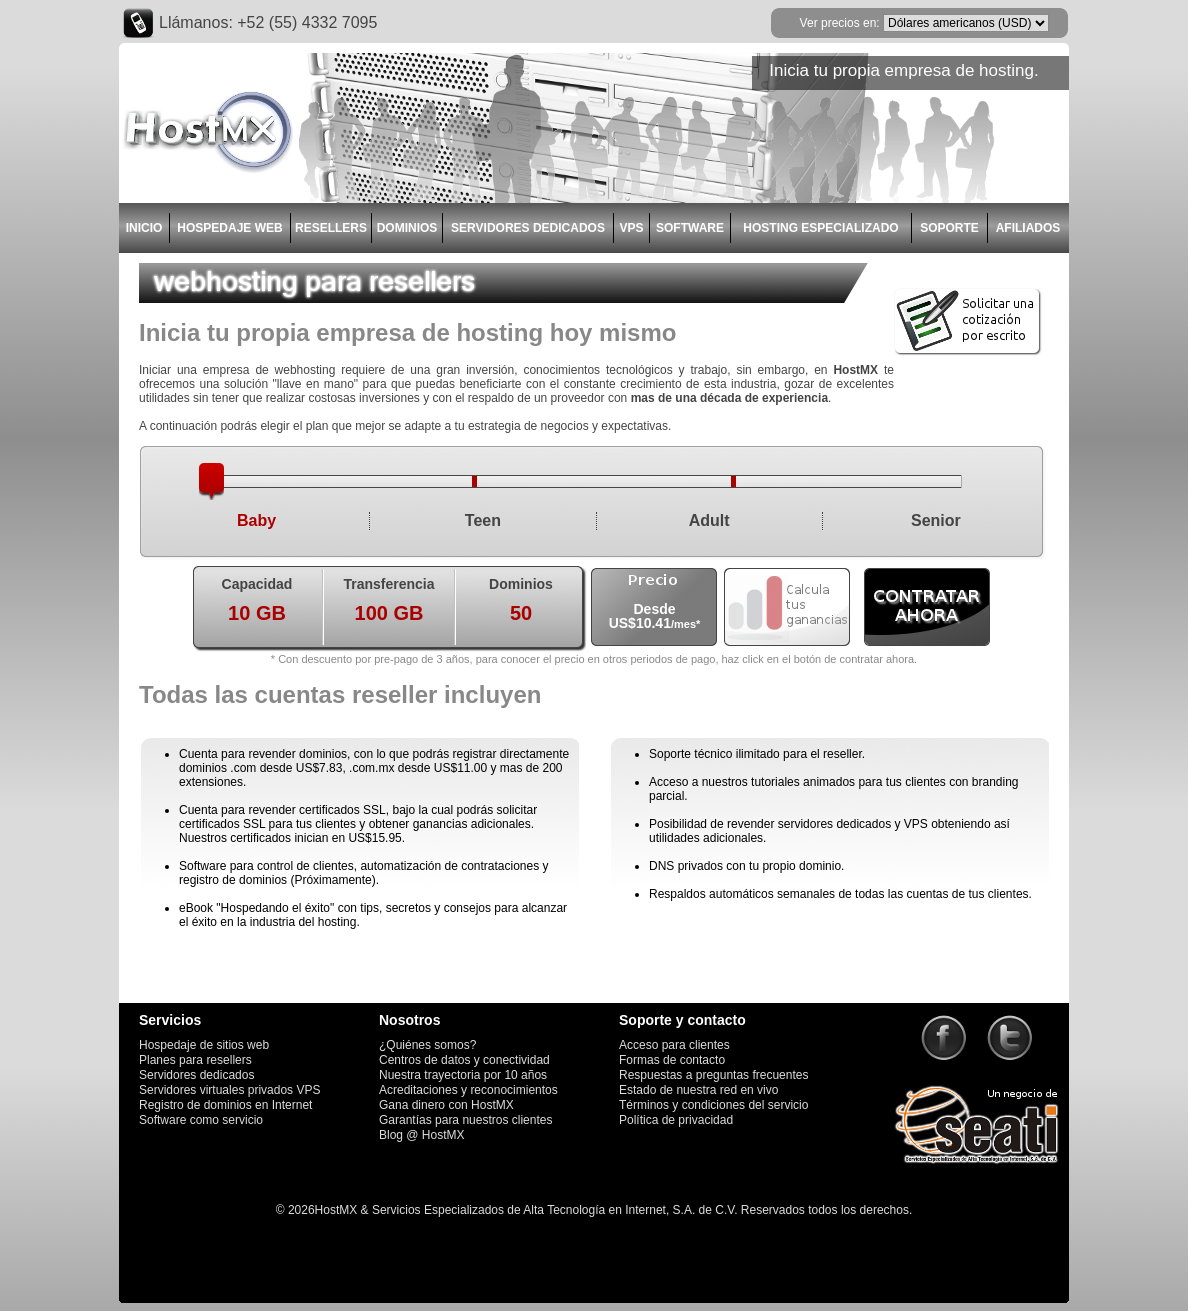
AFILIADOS (1028, 228)
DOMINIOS (407, 228)
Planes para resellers (195, 1060)
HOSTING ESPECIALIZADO (820, 228)
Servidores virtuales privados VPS (229, 1090)
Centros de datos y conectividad (464, 1060)
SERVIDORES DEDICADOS (528, 228)
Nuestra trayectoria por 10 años (463, 1075)
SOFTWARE (690, 228)
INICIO (144, 228)
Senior (936, 520)
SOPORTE (949, 228)
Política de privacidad (676, 1120)
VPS (631, 228)
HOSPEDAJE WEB (229, 228)
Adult (709, 520)
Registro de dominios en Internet (225, 1105)
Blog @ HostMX (422, 1135)
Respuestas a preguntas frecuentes (713, 1075)
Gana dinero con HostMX (446, 1105)
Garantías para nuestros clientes (465, 1120)
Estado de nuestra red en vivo (698, 1090)
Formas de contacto (672, 1060)
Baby (256, 520)
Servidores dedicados (196, 1075)
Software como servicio (201, 1120)
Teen (483, 520)
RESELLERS (331, 228)
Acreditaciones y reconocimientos (468, 1090)
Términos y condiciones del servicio (713, 1105)
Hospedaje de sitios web (204, 1045)
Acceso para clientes (674, 1045)
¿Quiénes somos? (427, 1045)
